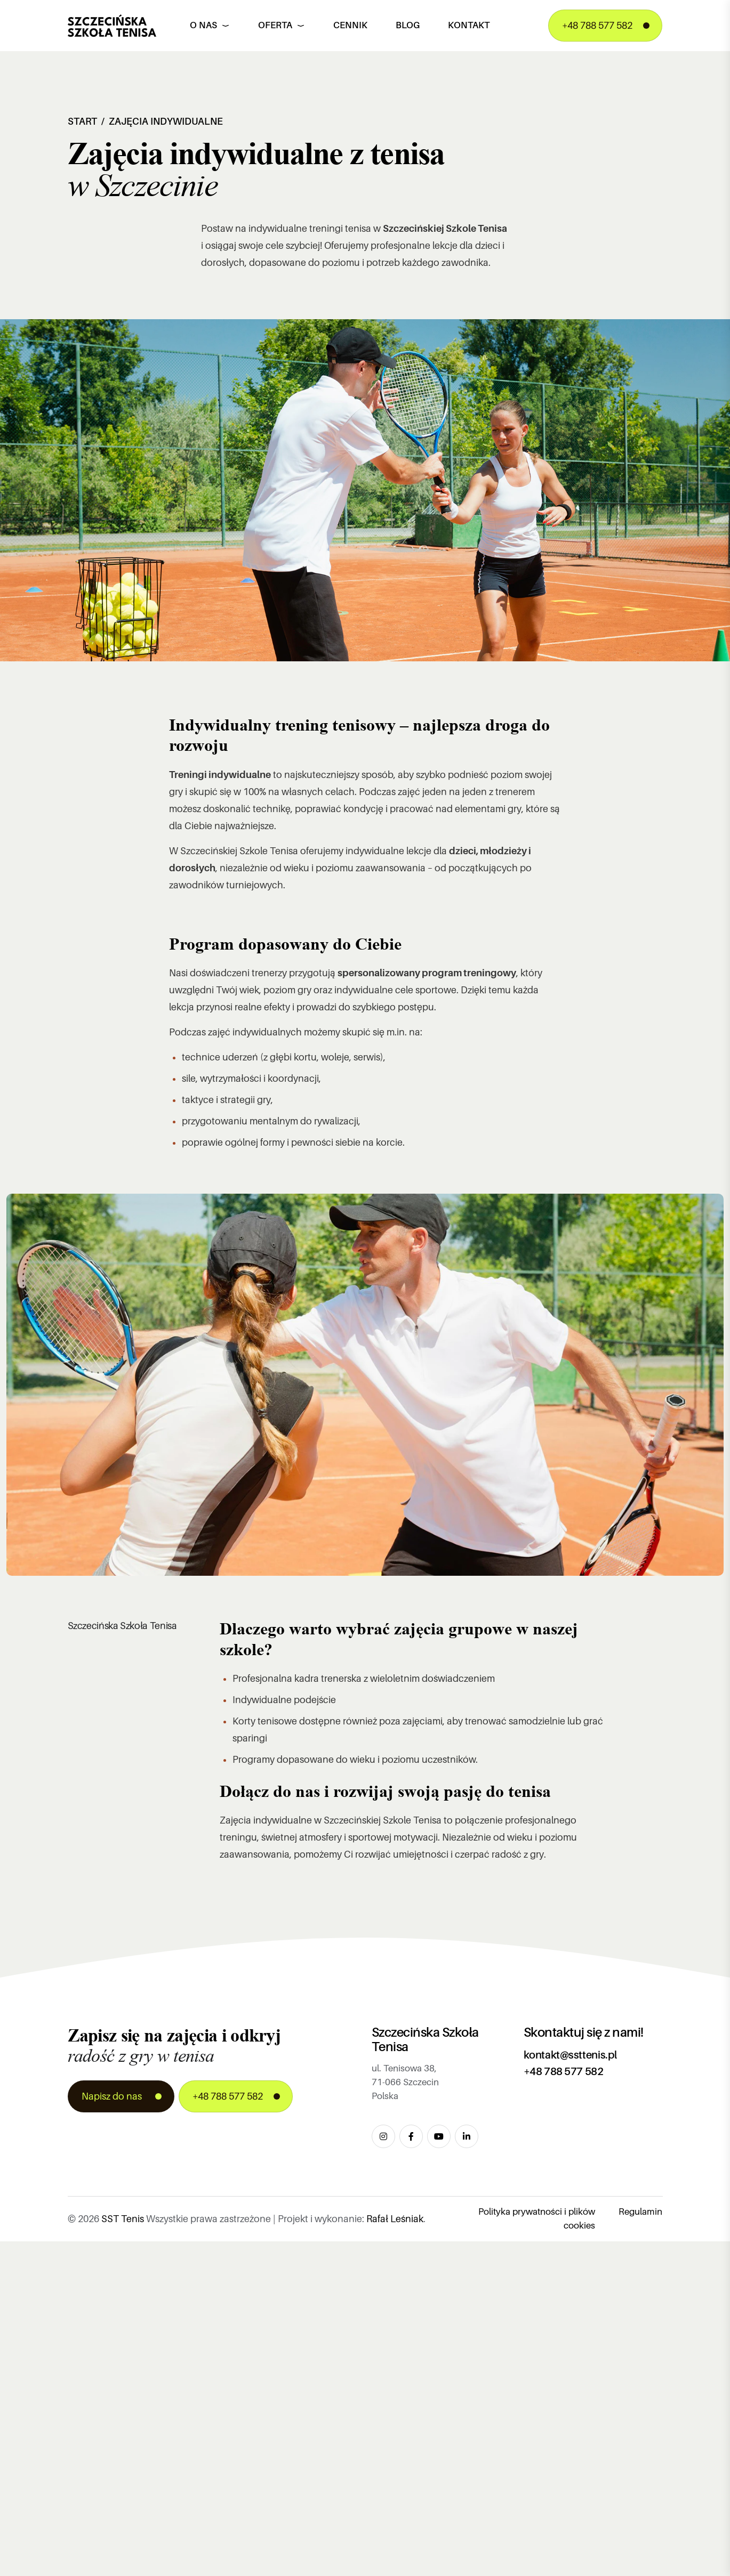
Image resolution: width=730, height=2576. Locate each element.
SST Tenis (122, 2219)
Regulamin (640, 2212)
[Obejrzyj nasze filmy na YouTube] (439, 2136)
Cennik (350, 25)
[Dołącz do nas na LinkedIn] (466, 2136)
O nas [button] (210, 25)
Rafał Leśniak (394, 2219)
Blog (408, 25)
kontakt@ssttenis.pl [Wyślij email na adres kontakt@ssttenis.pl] (570, 2055)
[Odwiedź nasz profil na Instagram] (383, 2136)
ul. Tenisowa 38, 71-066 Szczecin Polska (405, 2082)
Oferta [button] (281, 25)
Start (82, 121)
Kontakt (469, 25)
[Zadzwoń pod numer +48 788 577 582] (605, 26)
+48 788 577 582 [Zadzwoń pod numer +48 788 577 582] (564, 2071)
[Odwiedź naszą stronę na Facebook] (411, 2136)
